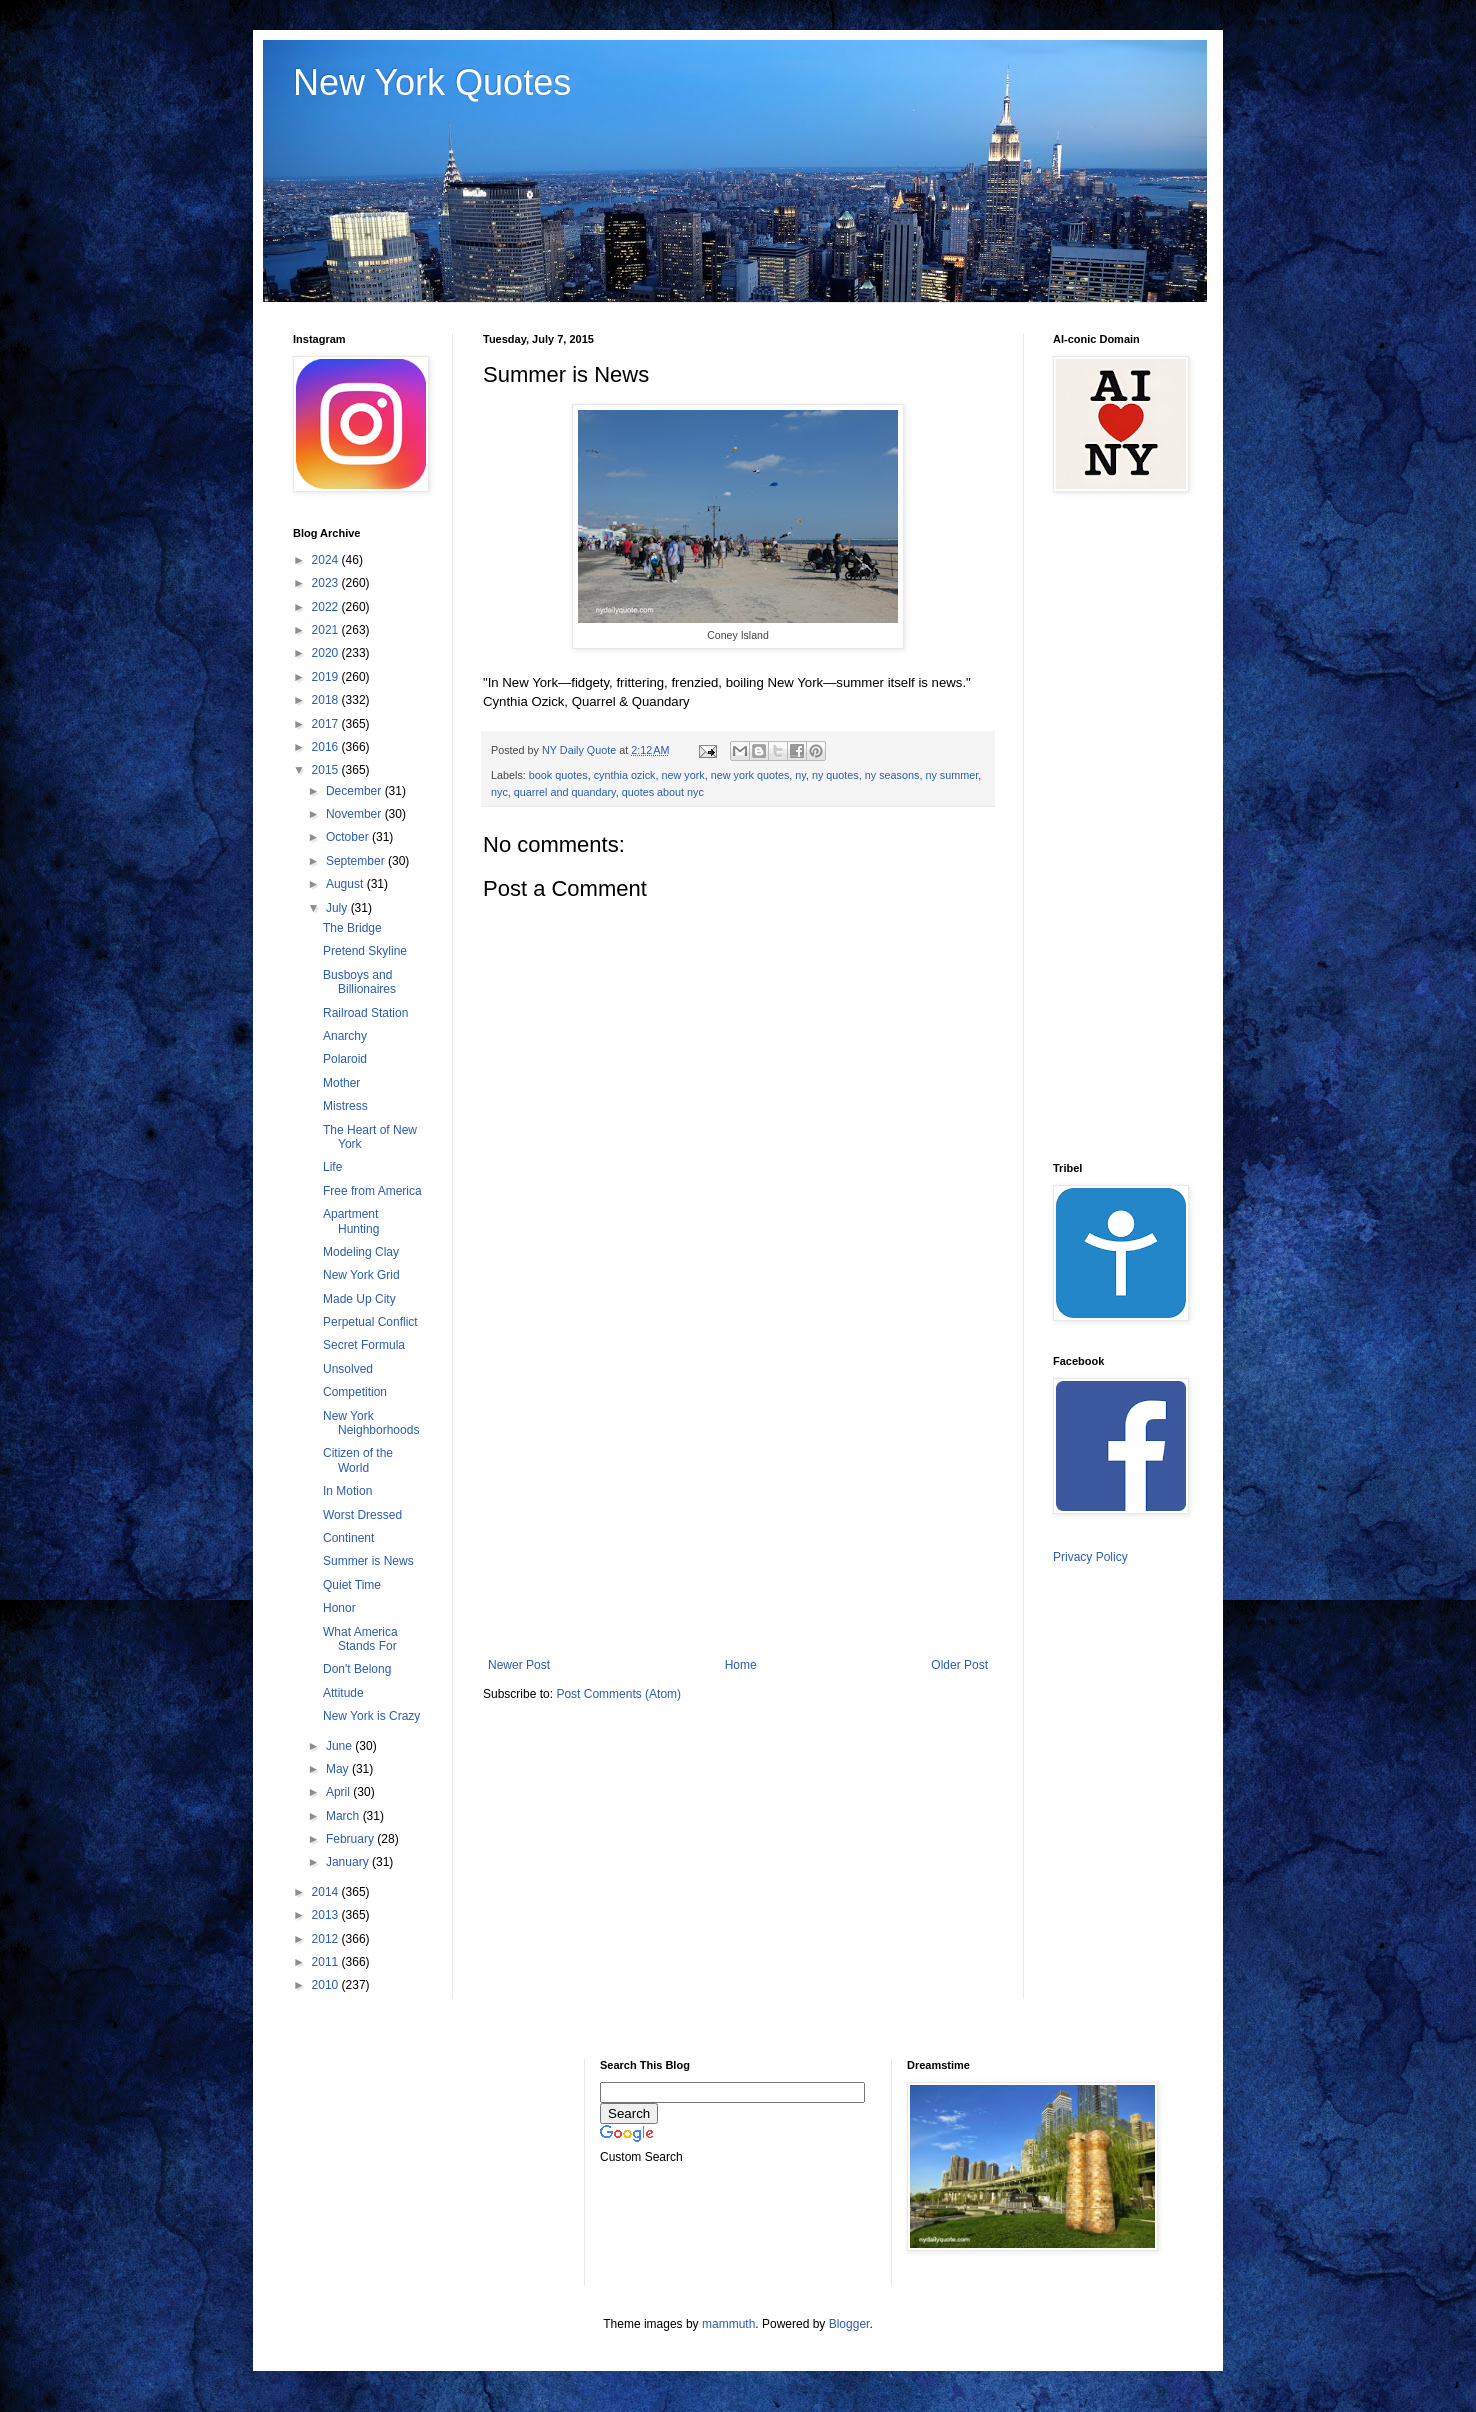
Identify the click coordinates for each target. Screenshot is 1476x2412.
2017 (327, 724)
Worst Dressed (362, 1515)
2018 (327, 700)
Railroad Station (365, 1013)
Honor (339, 1608)
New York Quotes (432, 82)
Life (332, 1167)
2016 (327, 747)
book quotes (558, 775)
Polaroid (345, 1059)
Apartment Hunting (351, 1221)
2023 (327, 583)
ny (800, 775)
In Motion (347, 1491)
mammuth (728, 2324)
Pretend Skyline (365, 951)
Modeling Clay (361, 1252)
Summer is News (368, 1561)
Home (741, 1665)
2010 (327, 1985)
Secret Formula (364, 1345)
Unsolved (348, 1369)
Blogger (849, 2324)
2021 (327, 630)
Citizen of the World (358, 1460)
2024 (327, 560)
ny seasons (892, 775)
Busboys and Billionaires (359, 982)
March (344, 1816)
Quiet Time (352, 1585)
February (351, 1839)
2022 (327, 607)
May (339, 1769)
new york (682, 775)
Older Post (959, 1665)
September (357, 861)
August (346, 884)
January (349, 1862)
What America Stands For (360, 1639)
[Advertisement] (738, 1493)
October (349, 837)
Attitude (343, 1693)
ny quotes (835, 775)
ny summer (951, 775)
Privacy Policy (1090, 1557)
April (339, 1792)
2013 (327, 1915)
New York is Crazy (371, 1716)
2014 (327, 1892)
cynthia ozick (625, 775)
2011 (327, 1962)
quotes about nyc (663, 792)
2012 (327, 1939)
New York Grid (361, 1275)
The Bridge (352, 928)
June (340, 1746)
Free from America (372, 1191)
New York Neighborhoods (371, 1423)
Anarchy (345, 1036)
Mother (341, 1083)
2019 (327, 677)
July (338, 908)
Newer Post (519, 1665)
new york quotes (750, 775)
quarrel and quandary (565, 792)
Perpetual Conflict (370, 1322)
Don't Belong (357, 1669)
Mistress (345, 1106)
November (355, 814)
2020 (327, 653)
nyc (499, 792)
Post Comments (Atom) (618, 1694)
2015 (327, 770)
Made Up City (359, 1299)
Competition (355, 1392)
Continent (348, 1538)
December (355, 791)
